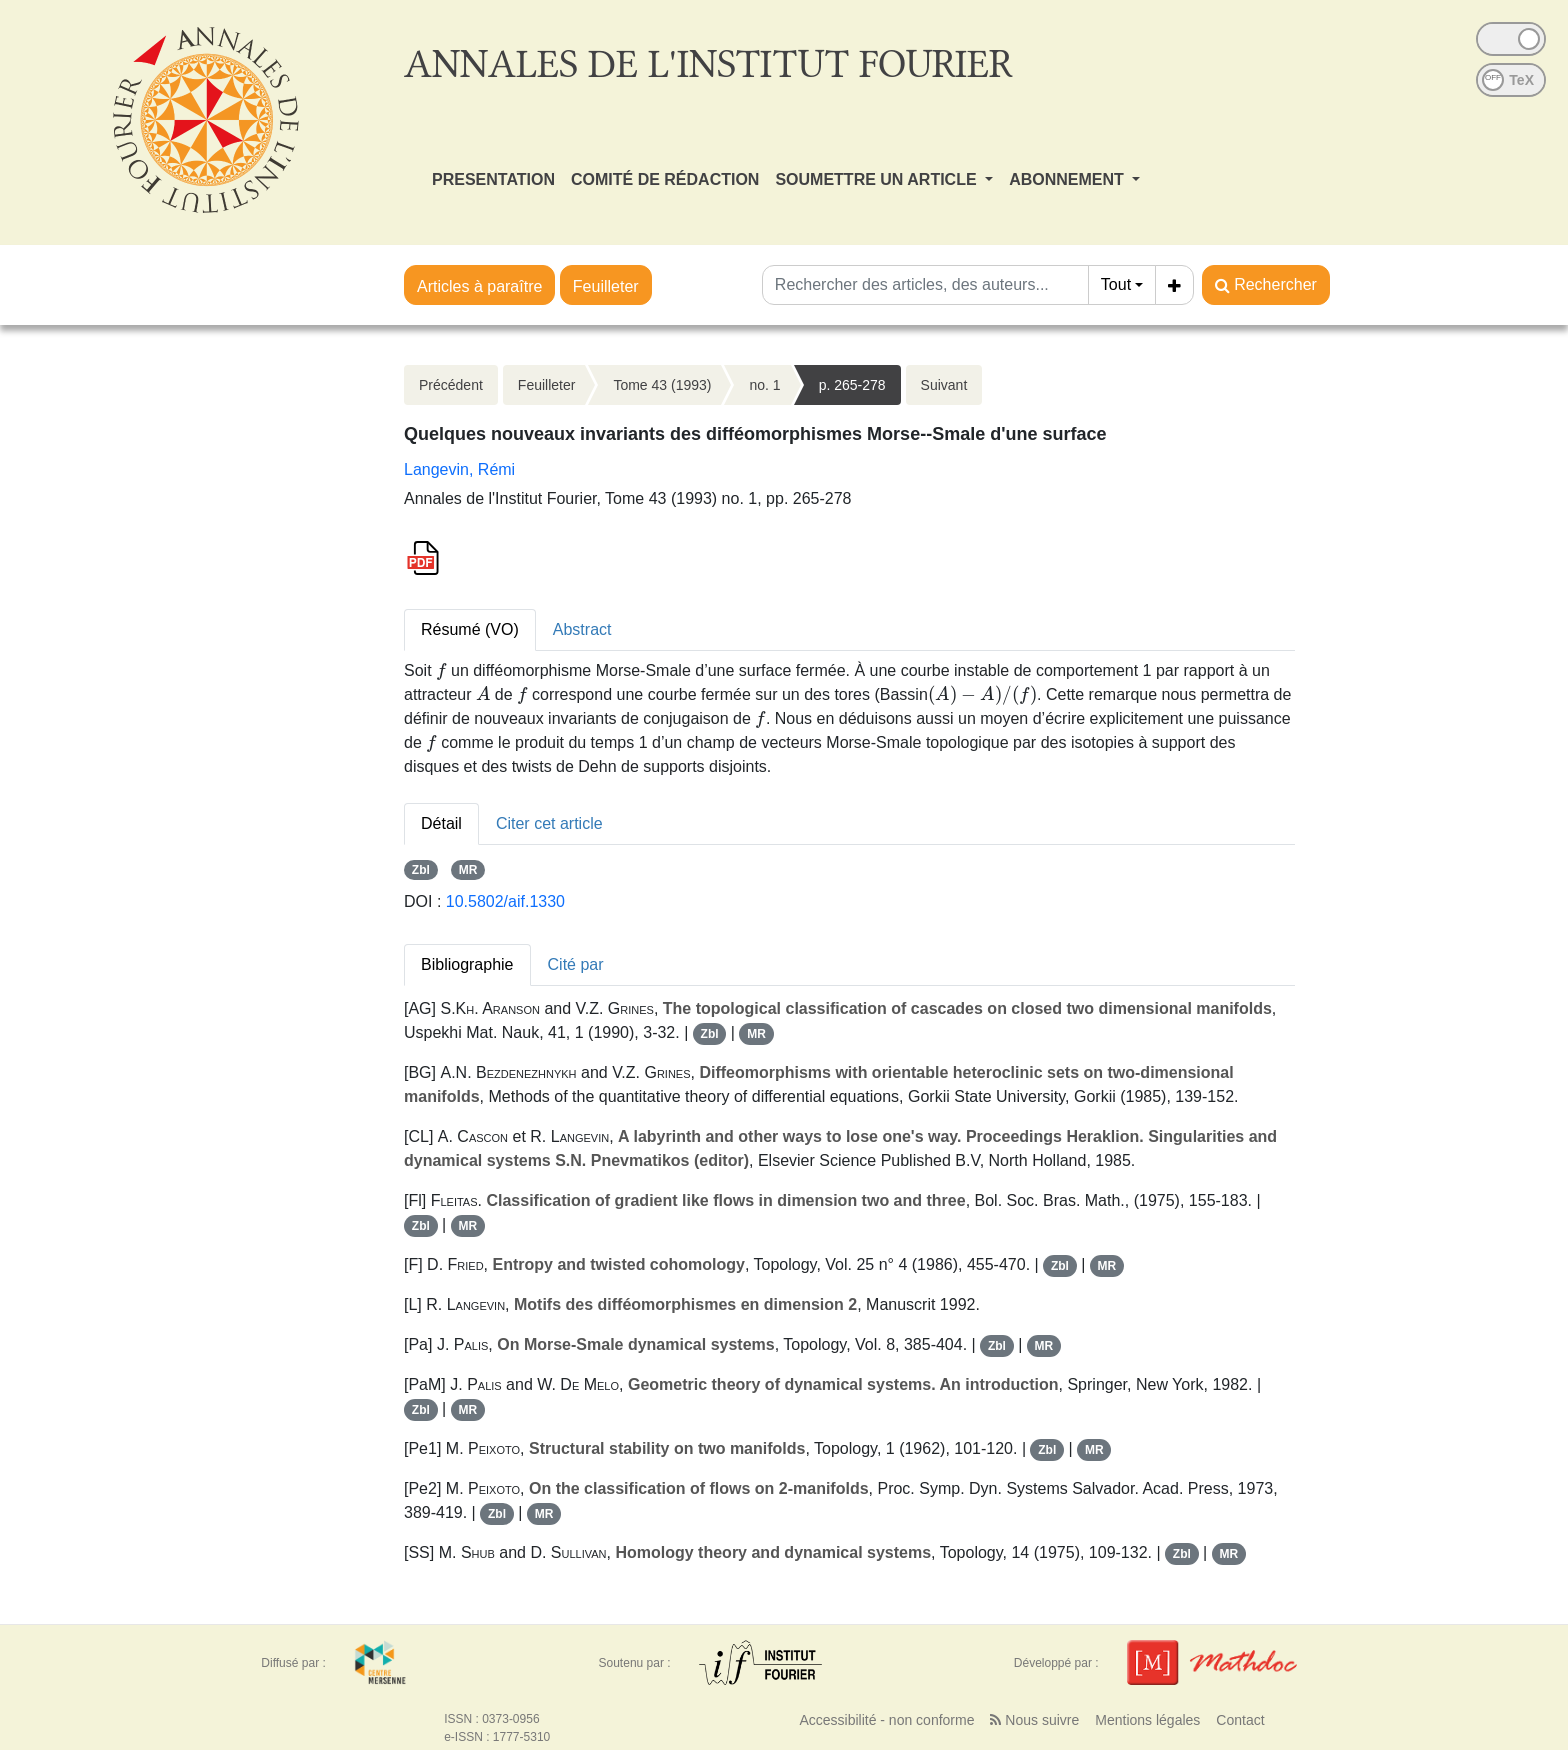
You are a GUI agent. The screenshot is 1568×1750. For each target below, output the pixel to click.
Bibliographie (467, 964)
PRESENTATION (493, 179)
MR (468, 870)
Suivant (944, 385)
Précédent (451, 385)
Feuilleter (606, 286)
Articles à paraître (479, 286)
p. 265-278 (852, 385)
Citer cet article (549, 823)
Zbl (421, 870)
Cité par (576, 964)
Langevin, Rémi (459, 469)
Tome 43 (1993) (662, 385)
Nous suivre (1034, 1720)
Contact (1240, 1720)
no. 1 (764, 385)
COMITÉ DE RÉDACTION (665, 179)
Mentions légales (1147, 1720)
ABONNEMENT (1068, 179)
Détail (441, 823)
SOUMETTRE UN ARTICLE (878, 179)
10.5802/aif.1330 (505, 901)
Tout (1116, 284)
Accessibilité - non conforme (886, 1720)
